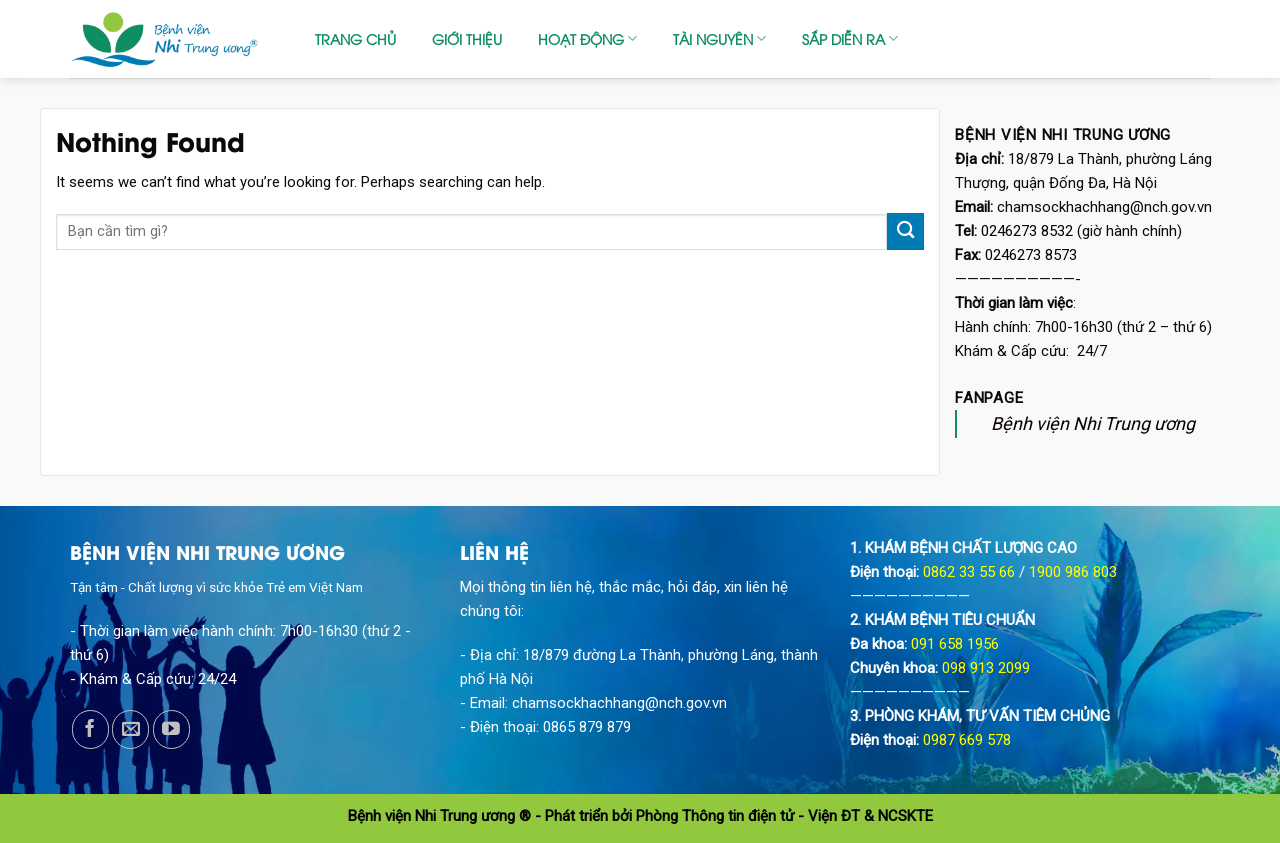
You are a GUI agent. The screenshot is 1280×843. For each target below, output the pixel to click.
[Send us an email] (130, 729)
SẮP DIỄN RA (850, 39)
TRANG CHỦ (355, 38)
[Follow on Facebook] (90, 729)
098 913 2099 (986, 668)
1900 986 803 (1073, 572)
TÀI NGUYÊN (719, 39)
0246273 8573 (1031, 255)
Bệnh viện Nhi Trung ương (1093, 423)
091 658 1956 (955, 644)
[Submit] (905, 231)
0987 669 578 (967, 740)
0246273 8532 (1027, 231)
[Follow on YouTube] (171, 729)
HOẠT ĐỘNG (587, 39)
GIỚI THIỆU (467, 38)
